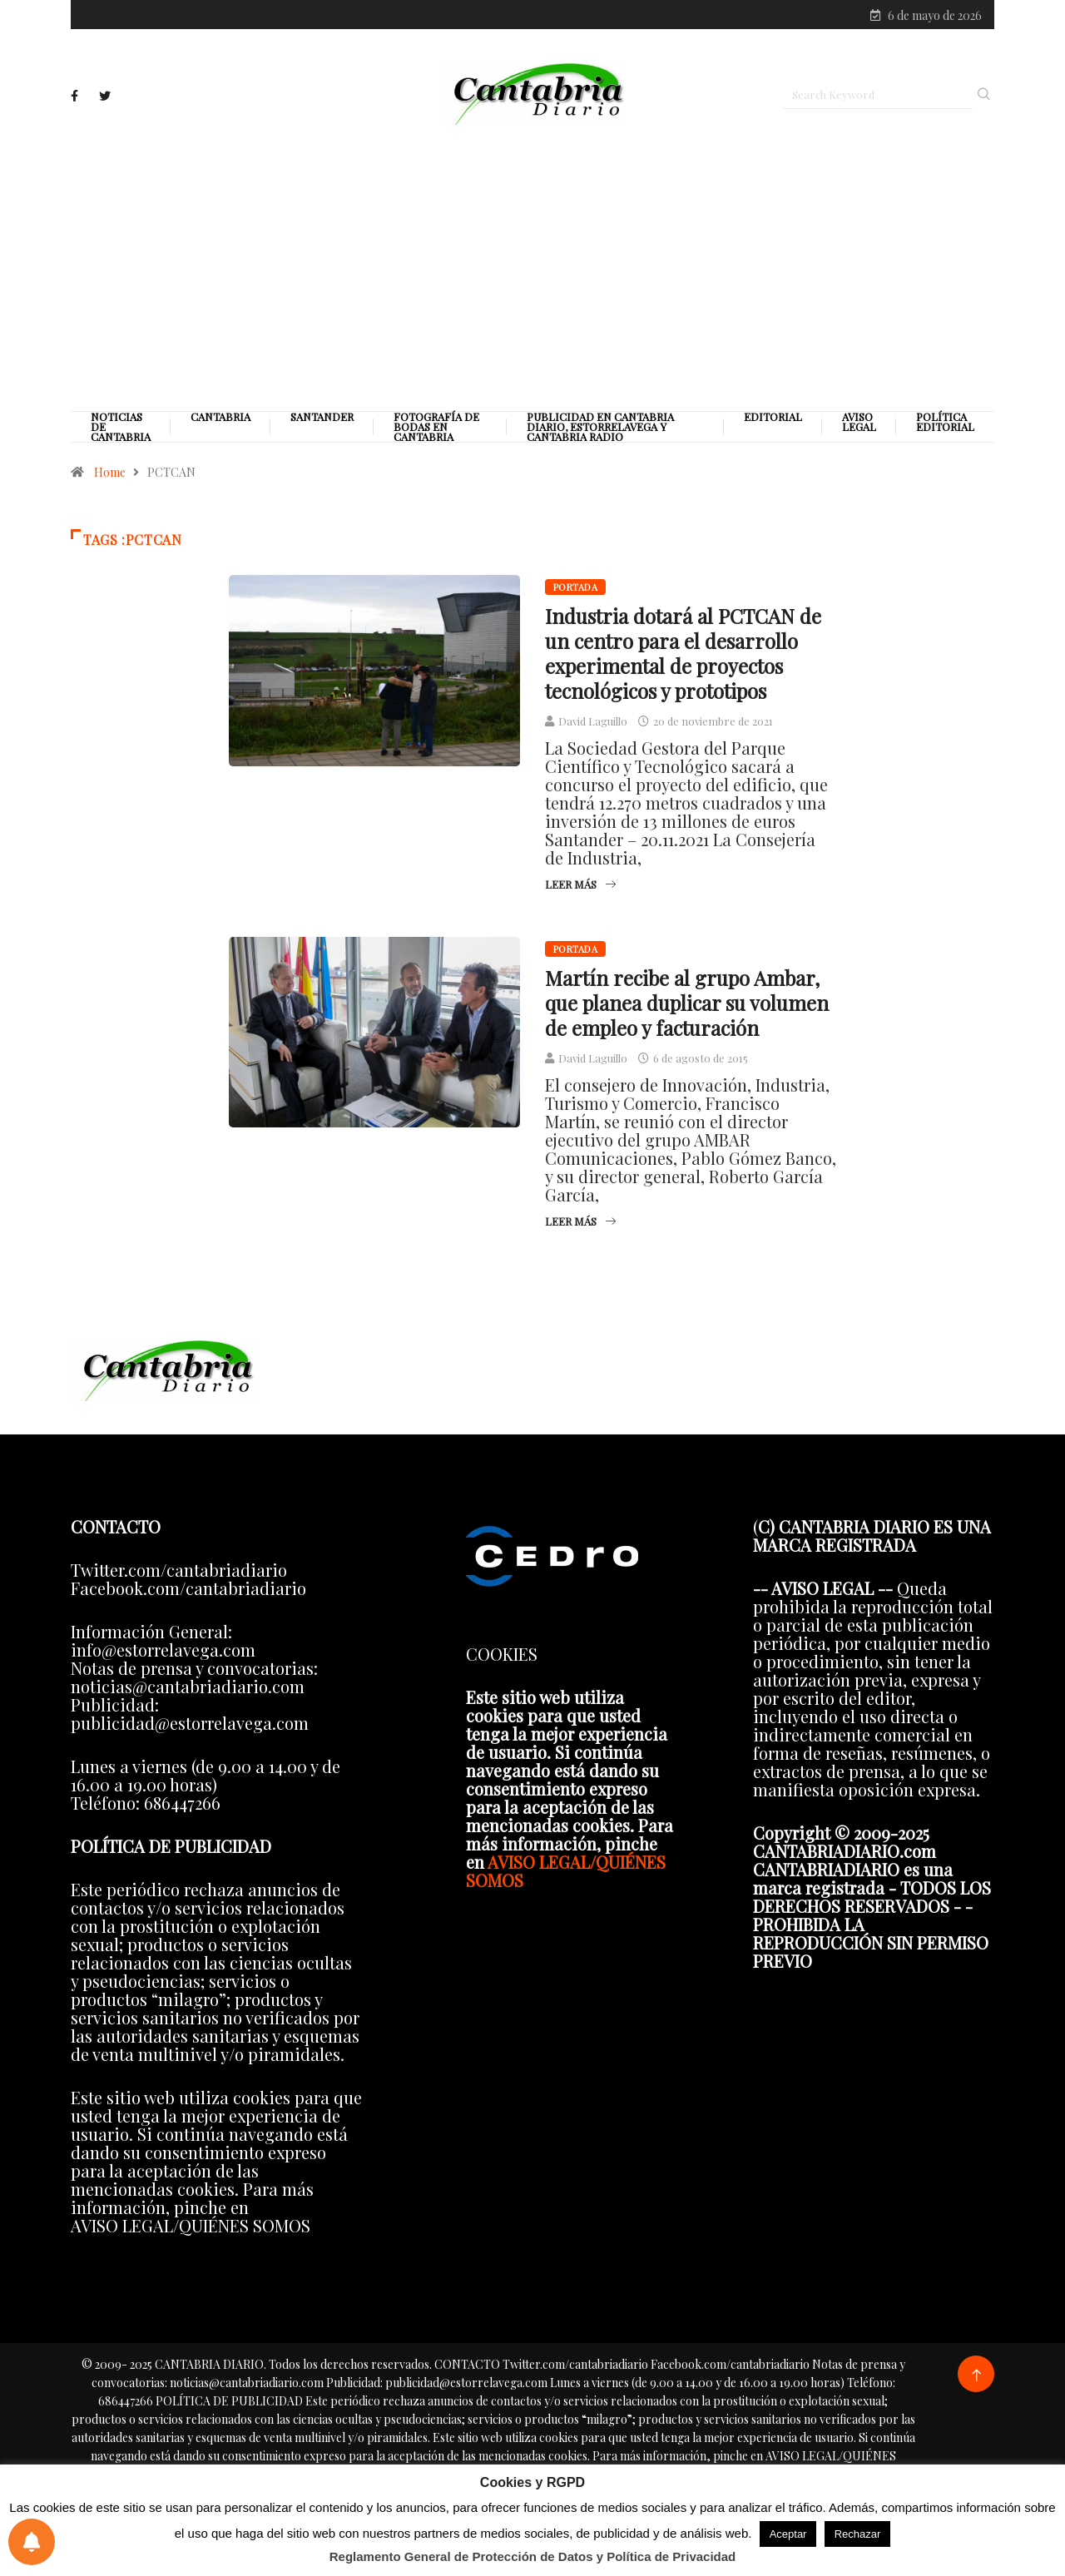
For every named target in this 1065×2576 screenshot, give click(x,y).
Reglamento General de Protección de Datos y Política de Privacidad (532, 2556)
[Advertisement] (532, 272)
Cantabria (220, 424)
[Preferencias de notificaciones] (31, 2542)
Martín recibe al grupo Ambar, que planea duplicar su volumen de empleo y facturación (687, 1009)
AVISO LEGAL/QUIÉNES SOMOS (566, 1877)
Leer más (580, 891)
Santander (322, 424)
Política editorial (945, 428)
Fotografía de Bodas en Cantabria (436, 433)
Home (110, 479)
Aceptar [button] (788, 2534)
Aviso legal (859, 428)
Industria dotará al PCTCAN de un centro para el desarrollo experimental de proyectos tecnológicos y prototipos (683, 660)
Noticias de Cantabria (121, 433)
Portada (575, 593)
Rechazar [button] (858, 2534)
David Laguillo (592, 728)
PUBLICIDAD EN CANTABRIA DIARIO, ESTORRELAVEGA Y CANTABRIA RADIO (600, 433)
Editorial (773, 424)
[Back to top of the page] (976, 2382)
